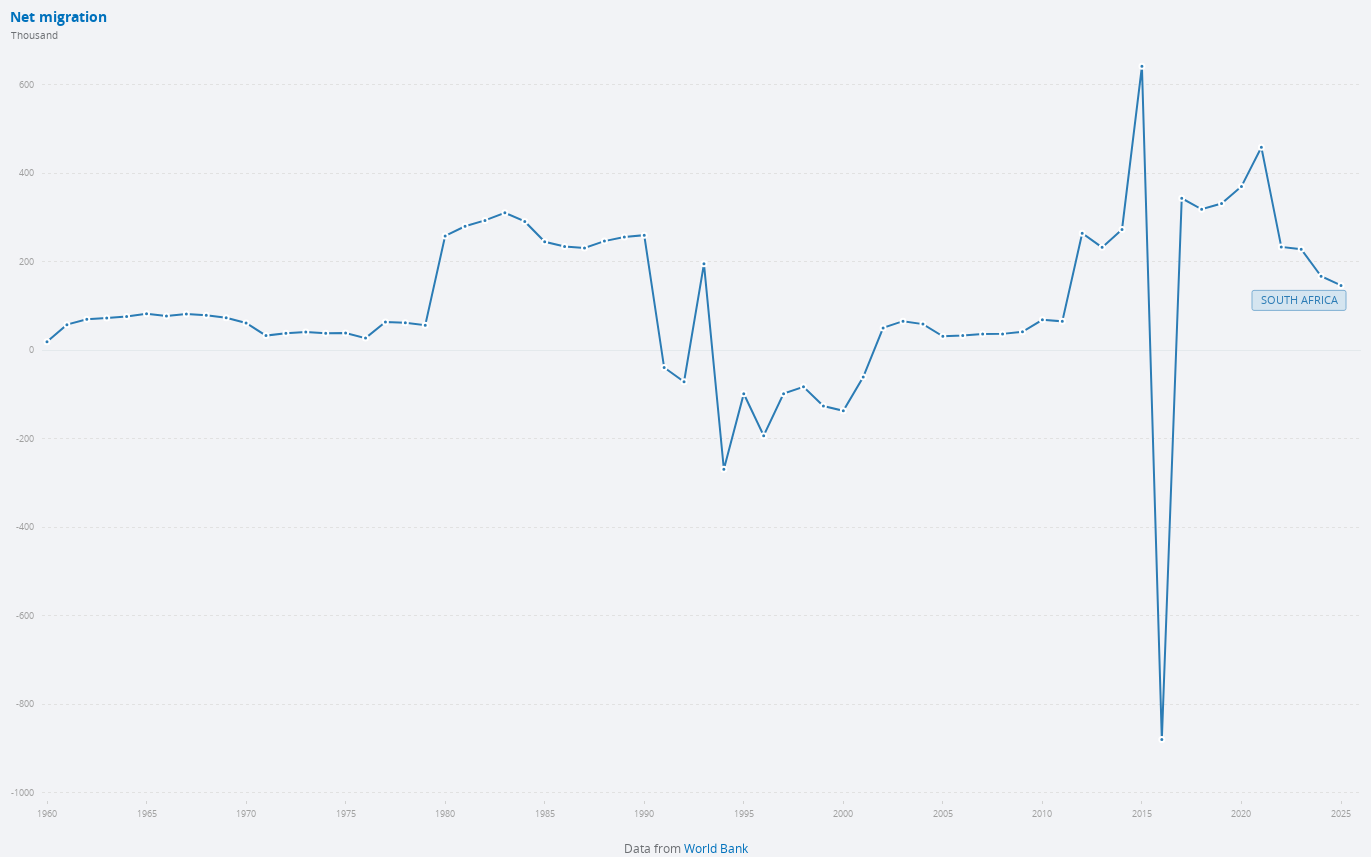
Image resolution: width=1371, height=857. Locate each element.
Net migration (58, 17)
